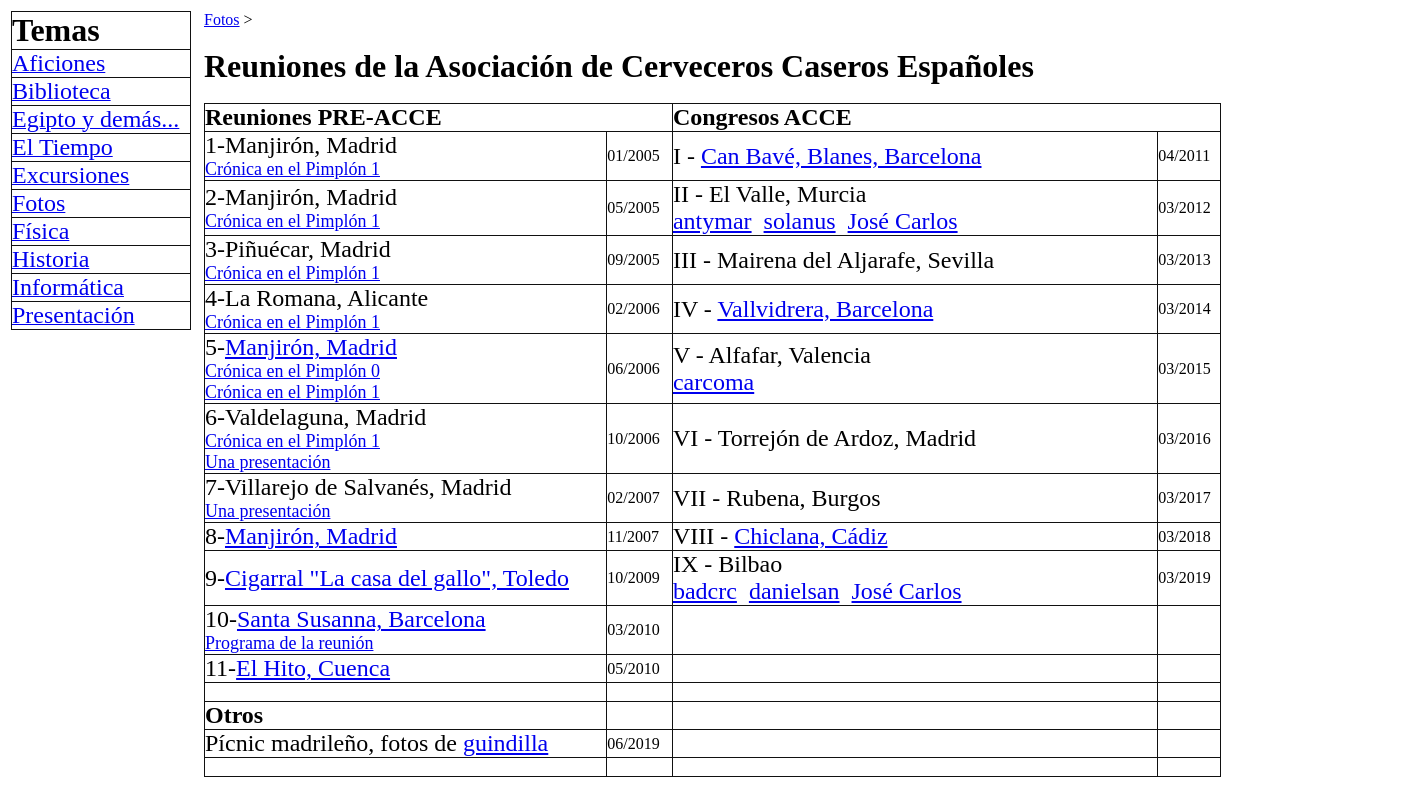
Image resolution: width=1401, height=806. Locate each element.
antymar (712, 221)
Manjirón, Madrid (311, 347)
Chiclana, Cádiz (810, 536)
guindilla (505, 743)
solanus (800, 221)
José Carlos (903, 221)
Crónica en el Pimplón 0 (292, 371)
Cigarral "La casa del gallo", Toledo (397, 578)
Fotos (222, 19)
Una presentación (267, 462)
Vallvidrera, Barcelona (825, 309)
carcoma (713, 382)
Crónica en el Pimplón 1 (292, 169)
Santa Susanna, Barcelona (361, 619)
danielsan (794, 591)
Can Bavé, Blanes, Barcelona (841, 156)
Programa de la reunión (289, 643)
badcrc (705, 591)
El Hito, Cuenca (313, 668)
